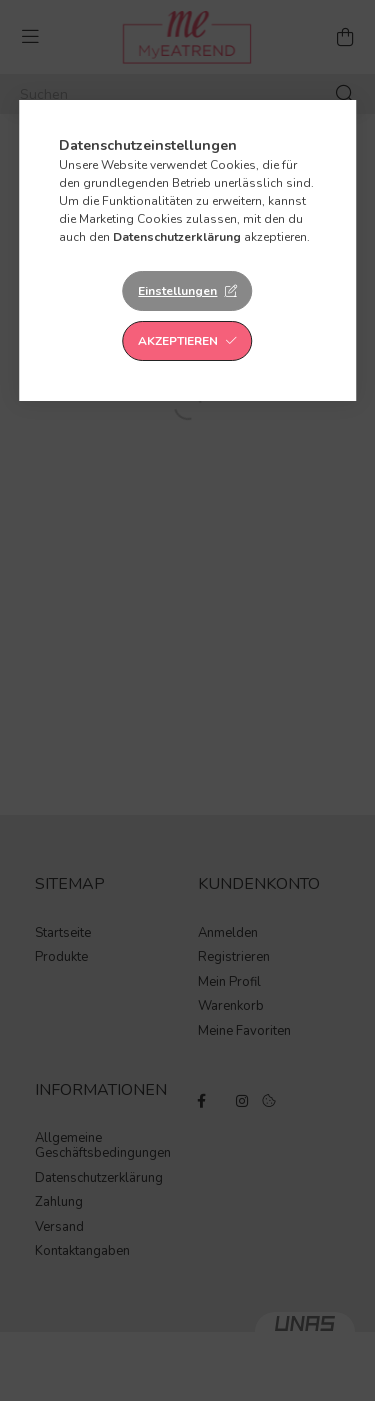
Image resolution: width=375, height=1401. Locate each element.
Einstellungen (177, 291)
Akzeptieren (178, 341)
